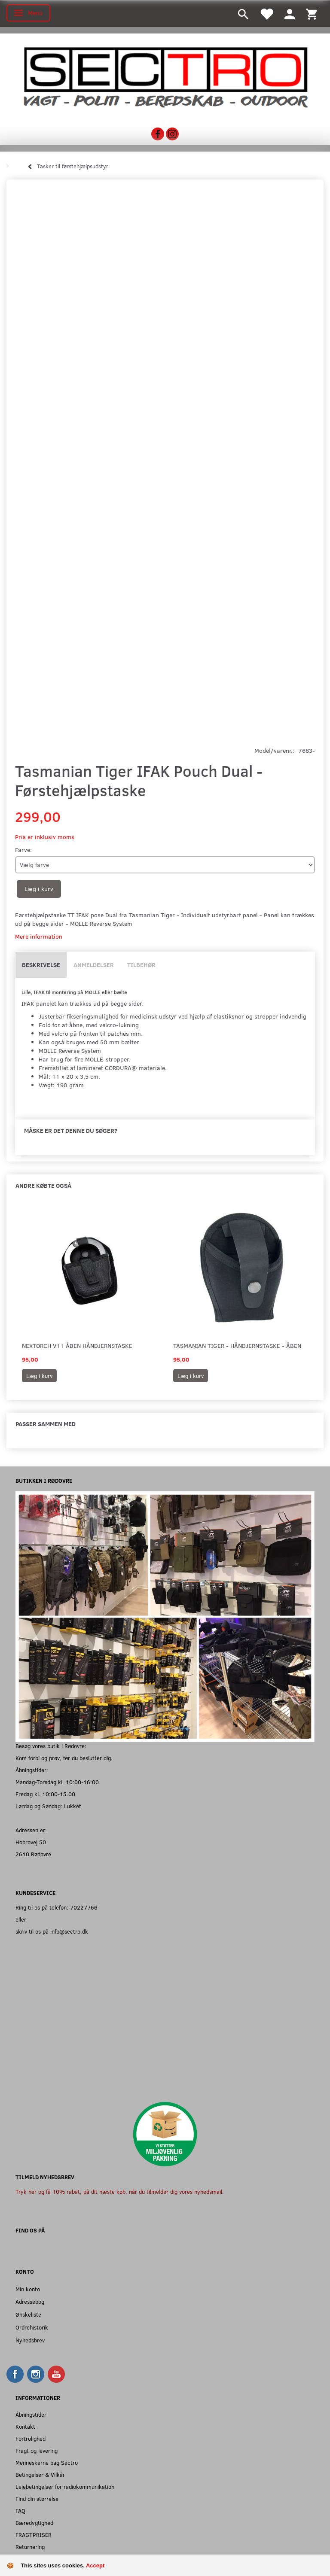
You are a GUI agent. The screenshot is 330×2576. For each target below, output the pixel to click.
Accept (95, 2565)
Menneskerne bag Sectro (46, 2462)
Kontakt (25, 2426)
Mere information (38, 936)
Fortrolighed (30, 2438)
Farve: (23, 849)
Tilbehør (141, 965)
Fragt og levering (36, 2450)
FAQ (20, 2510)
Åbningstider (30, 2414)
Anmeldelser (93, 965)
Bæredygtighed (34, 2522)
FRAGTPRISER (33, 2534)
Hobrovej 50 (30, 1842)
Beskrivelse (41, 965)
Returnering (30, 2546)
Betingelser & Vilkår (40, 2474)
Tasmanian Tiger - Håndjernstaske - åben (237, 1345)
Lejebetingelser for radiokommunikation (64, 2486)
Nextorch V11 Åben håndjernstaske (77, 1345)
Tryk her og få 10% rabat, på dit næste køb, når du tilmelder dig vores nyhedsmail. (119, 2191)
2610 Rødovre (33, 1854)
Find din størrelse (36, 2498)
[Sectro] (165, 76)
